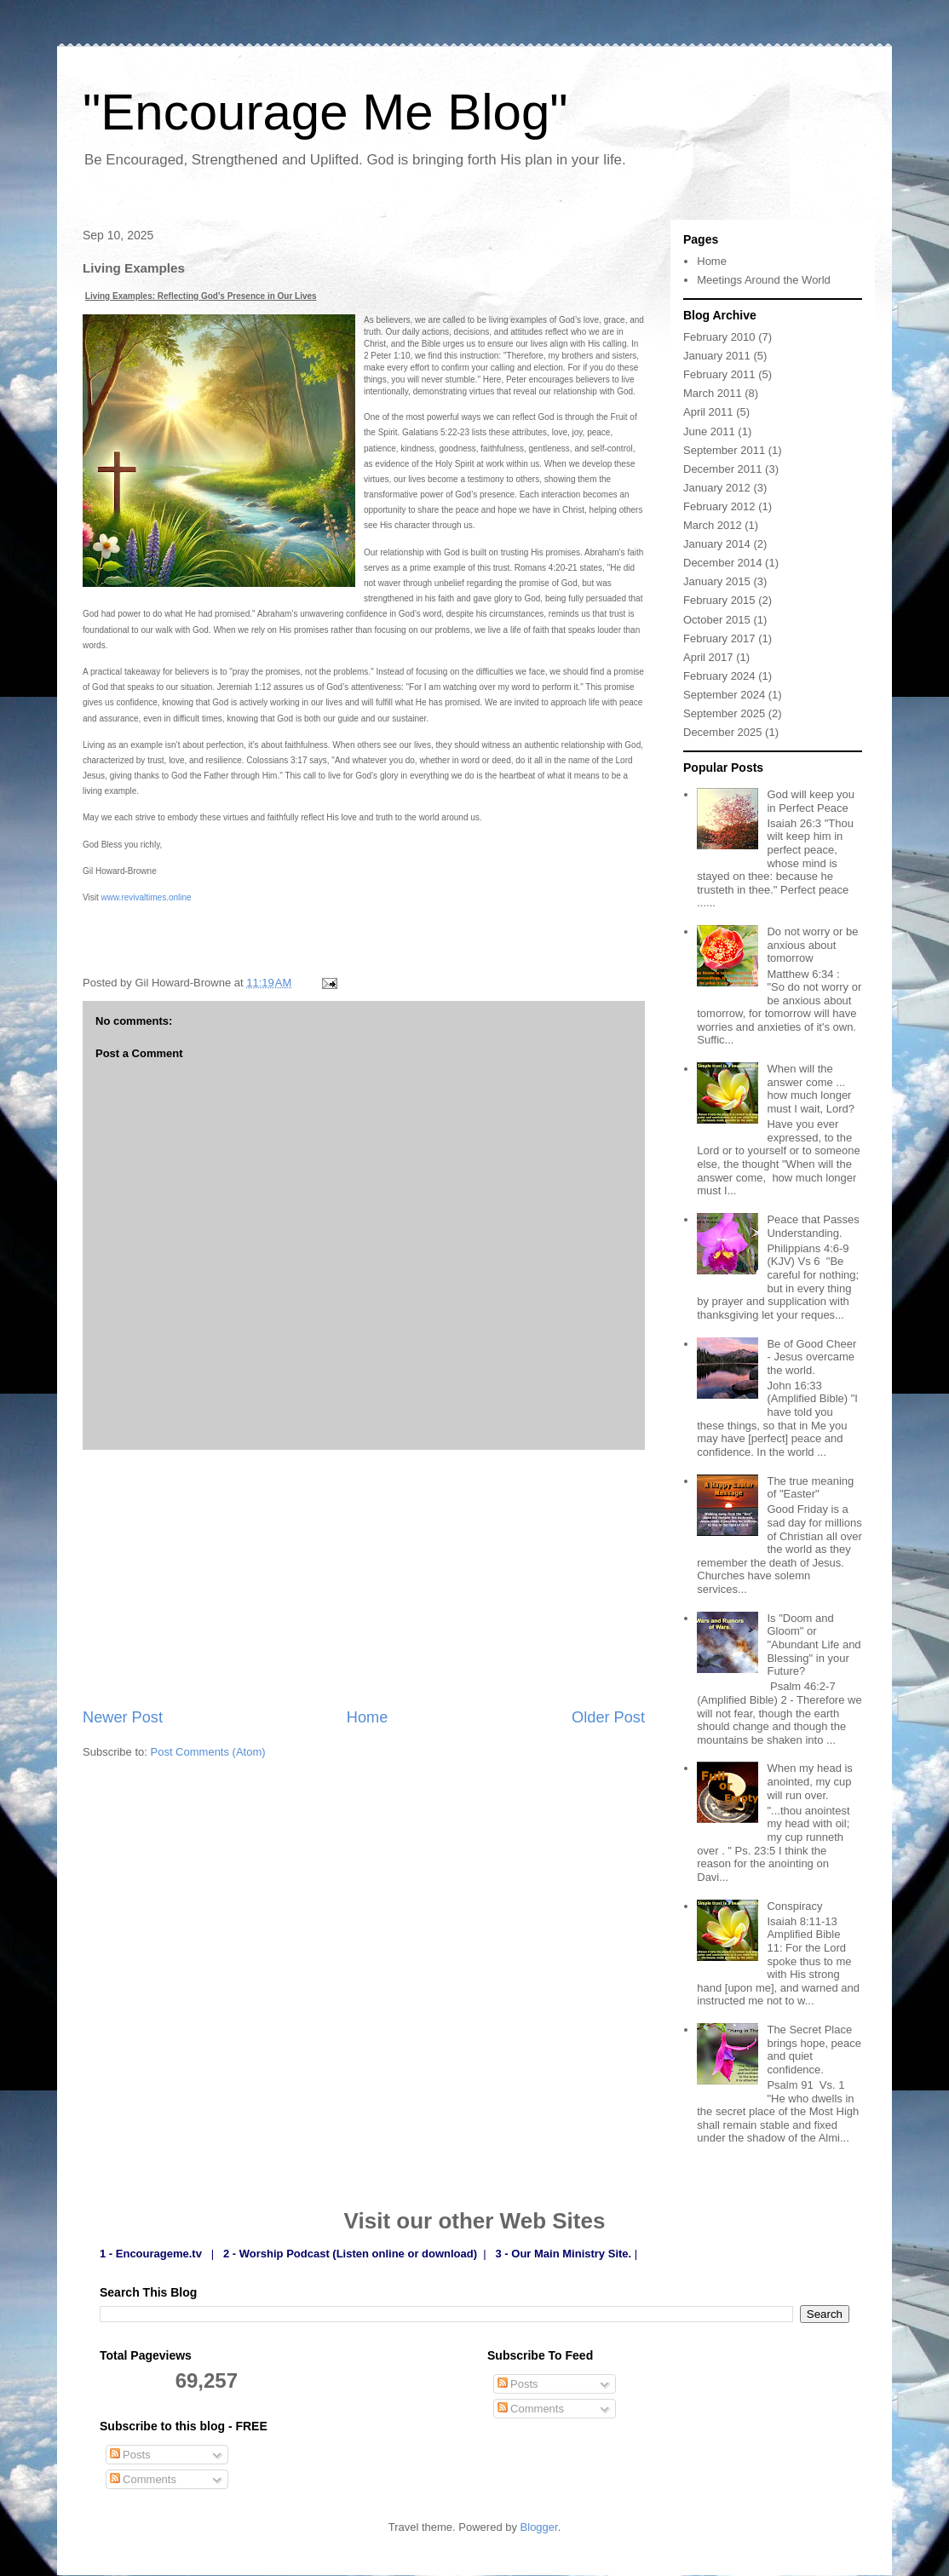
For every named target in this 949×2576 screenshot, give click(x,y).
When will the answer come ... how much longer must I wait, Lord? (810, 1088)
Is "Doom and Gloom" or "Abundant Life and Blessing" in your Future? (813, 1644)
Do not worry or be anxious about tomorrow (812, 944)
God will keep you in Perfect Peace (810, 801)
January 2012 (717, 487)
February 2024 (719, 676)
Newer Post (123, 1717)
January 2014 (717, 544)
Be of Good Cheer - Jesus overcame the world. (811, 1357)
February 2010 (719, 337)
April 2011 (708, 411)
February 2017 (719, 638)
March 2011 (712, 393)
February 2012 (719, 506)
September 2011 (724, 450)
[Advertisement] (364, 1578)
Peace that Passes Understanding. (813, 1226)
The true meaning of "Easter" (810, 1488)
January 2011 (717, 355)
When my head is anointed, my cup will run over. (809, 1781)
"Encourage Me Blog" (325, 112)
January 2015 (717, 581)
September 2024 (724, 694)
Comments (143, 2479)
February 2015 (719, 600)
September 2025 (724, 713)
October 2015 (717, 619)
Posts (130, 2454)
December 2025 (722, 732)
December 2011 (722, 469)
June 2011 (709, 431)
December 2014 (722, 562)
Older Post (608, 1717)
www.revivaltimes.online (146, 897)
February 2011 (719, 374)
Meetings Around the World (764, 279)
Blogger (539, 2527)
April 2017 (708, 657)
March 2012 (712, 525)
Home (367, 1717)
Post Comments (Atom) (208, 1751)
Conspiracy (794, 1906)
